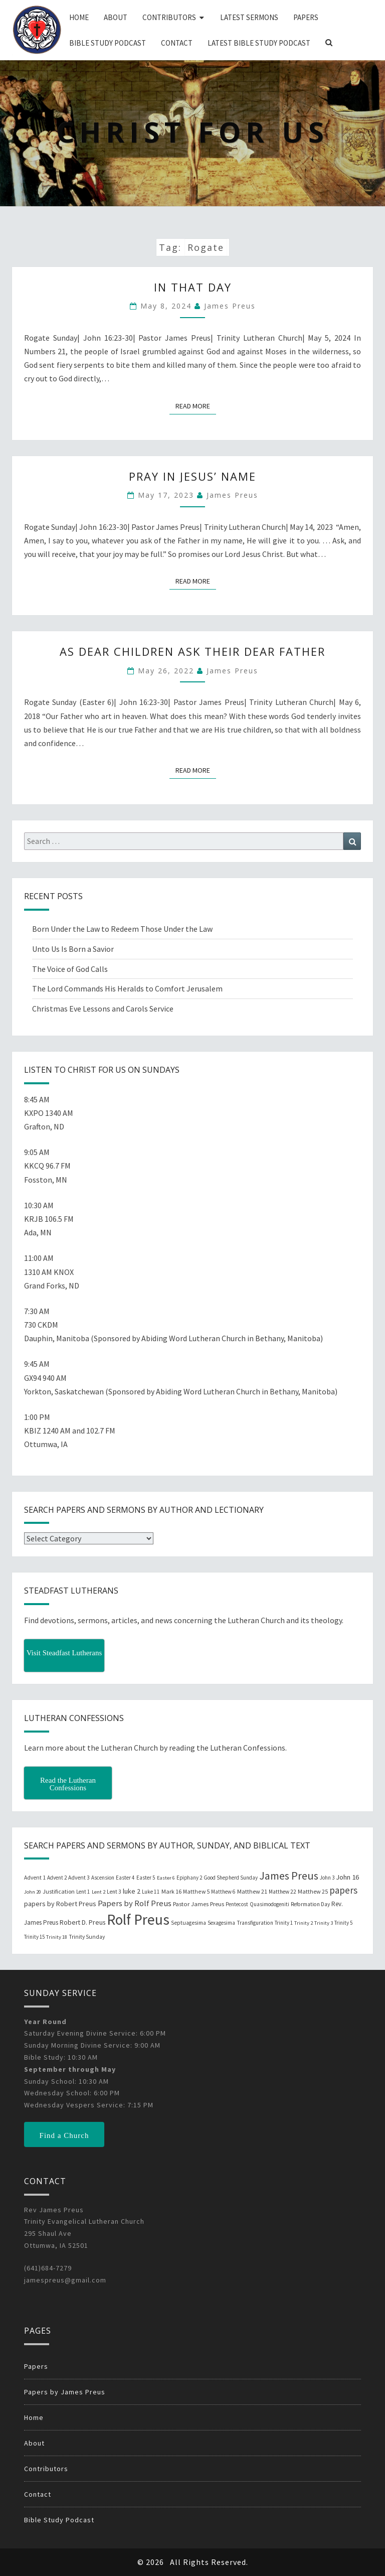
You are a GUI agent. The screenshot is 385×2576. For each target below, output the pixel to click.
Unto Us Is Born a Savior (73, 949)
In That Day (193, 287)
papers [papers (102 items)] (343, 1890)
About (115, 17)
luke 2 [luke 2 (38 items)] (131, 1891)
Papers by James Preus (64, 2391)
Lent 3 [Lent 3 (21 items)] (114, 1891)
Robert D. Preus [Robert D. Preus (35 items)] (82, 1922)
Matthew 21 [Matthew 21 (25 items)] (252, 1891)
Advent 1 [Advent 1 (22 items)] (35, 1877)
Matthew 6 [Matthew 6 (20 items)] (223, 1891)
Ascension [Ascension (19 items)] (102, 1877)
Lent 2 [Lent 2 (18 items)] (98, 1892)
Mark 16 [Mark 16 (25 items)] (171, 1891)
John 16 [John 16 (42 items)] (347, 1877)
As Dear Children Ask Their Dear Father (192, 651)
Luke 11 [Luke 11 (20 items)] (151, 1891)
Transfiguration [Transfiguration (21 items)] (255, 1922)
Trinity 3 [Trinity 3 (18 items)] (323, 1923)
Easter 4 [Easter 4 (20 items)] (125, 1877)
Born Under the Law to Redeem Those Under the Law (122, 929)
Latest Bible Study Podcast (259, 43)
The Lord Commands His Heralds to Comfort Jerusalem (127, 988)
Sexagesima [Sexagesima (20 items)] (221, 1922)
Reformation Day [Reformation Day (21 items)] (310, 1904)
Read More (195, 405)
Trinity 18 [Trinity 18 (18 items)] (56, 1937)
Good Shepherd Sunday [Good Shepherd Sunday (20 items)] (231, 1877)
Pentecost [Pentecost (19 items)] (237, 1904)
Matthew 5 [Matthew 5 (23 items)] (196, 1891)
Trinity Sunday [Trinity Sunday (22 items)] (87, 1936)
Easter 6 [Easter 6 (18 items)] (166, 1878)
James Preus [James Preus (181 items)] (288, 1876)
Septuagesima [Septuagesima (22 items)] (188, 1922)
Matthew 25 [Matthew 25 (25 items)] (313, 1891)
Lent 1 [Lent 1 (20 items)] (83, 1891)
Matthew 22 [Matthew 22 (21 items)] (282, 1891)
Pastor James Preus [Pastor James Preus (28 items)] (198, 1904)
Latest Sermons (249, 17)
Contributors (169, 17)
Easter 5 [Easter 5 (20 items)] (145, 1877)
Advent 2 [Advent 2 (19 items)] (57, 1877)
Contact (176, 43)
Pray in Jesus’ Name (192, 476)
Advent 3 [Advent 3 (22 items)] (79, 1877)
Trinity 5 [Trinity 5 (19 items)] (343, 1922)
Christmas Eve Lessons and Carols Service (102, 1009)
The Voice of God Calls (70, 969)
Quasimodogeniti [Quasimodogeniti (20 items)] (269, 1904)
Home (79, 17)
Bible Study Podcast (107, 43)
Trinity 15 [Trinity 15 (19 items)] (34, 1936)
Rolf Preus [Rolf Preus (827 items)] (138, 1919)
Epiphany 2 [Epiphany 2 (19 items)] (189, 1877)
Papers (305, 17)
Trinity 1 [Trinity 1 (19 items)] (284, 1922)
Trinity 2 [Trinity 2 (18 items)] (303, 1923)
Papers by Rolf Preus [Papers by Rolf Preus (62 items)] (134, 1903)
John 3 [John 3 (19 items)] (327, 1877)
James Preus (230, 306)
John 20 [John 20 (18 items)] (32, 1892)
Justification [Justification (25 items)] (59, 1891)
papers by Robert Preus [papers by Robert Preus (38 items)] (60, 1903)
